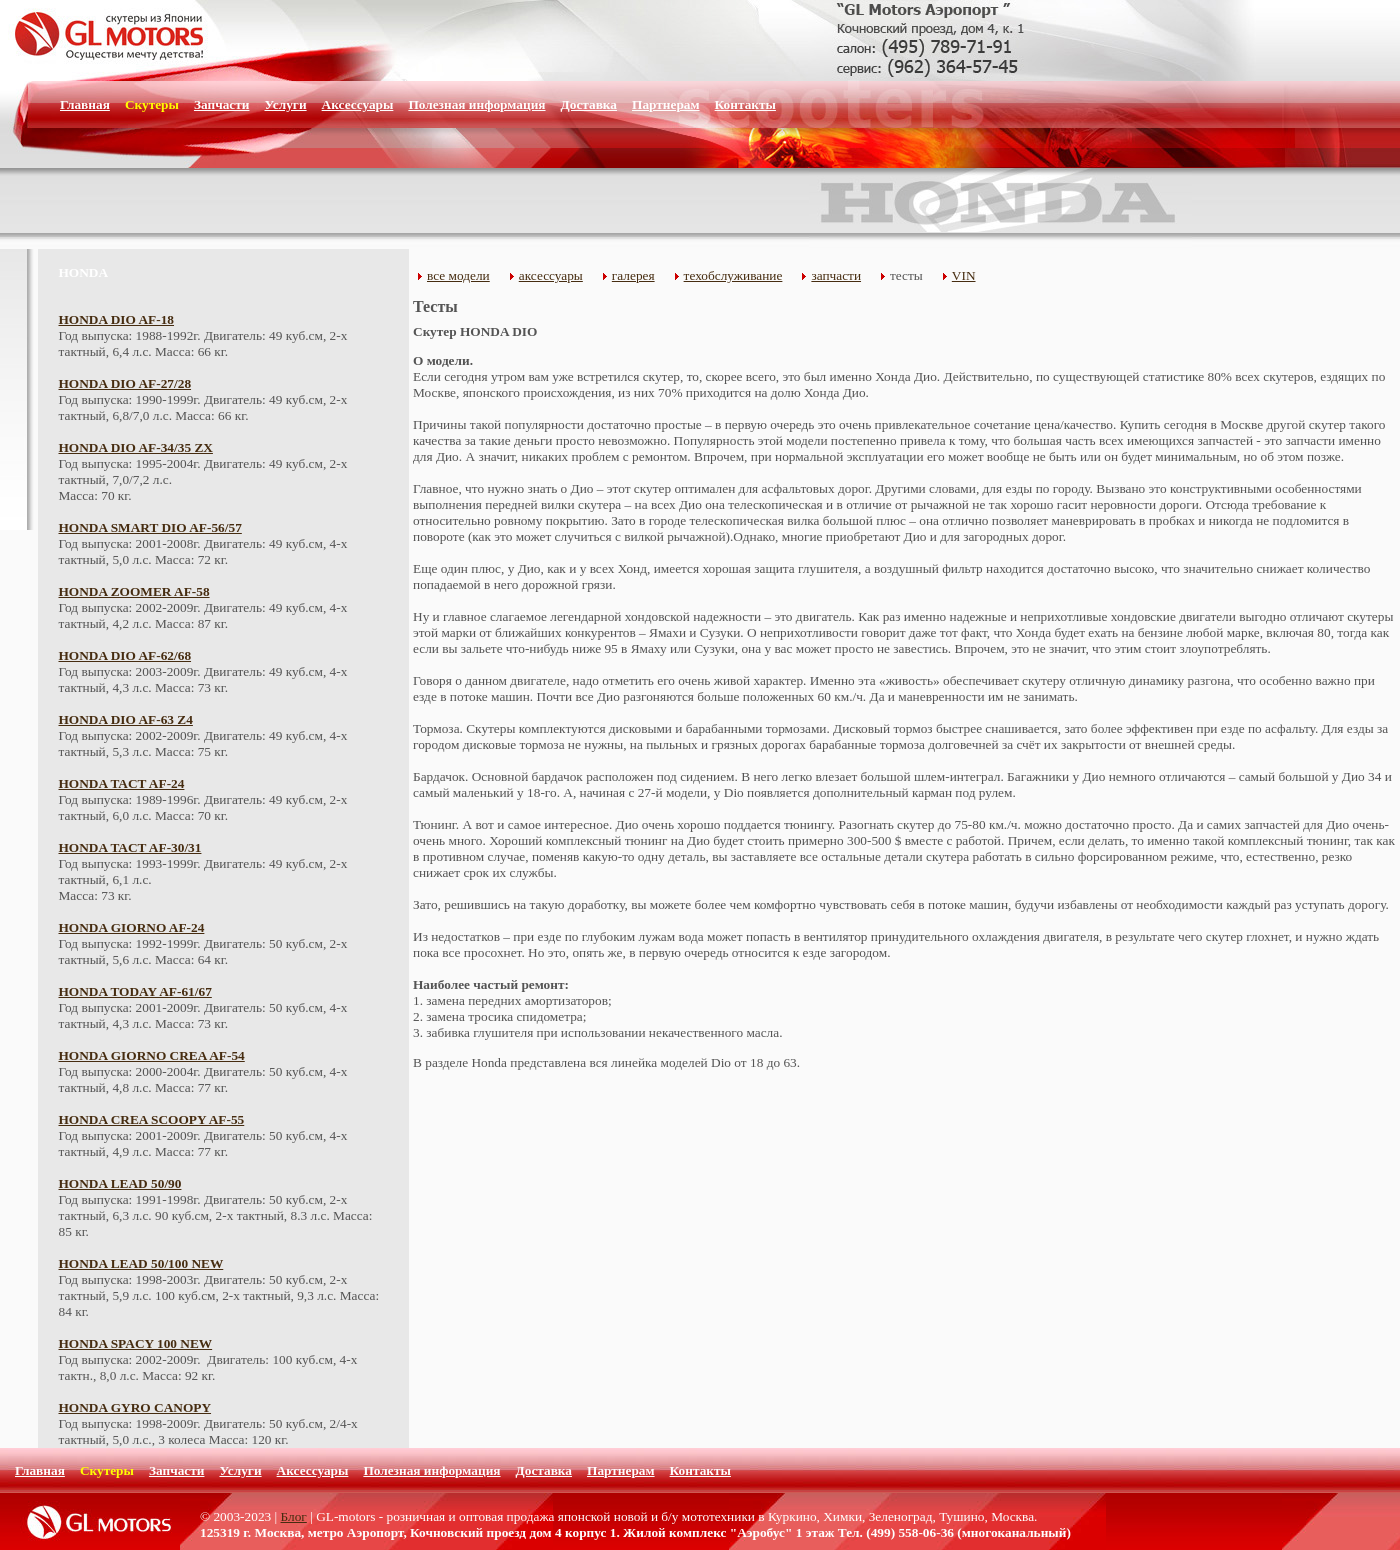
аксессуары (551, 275)
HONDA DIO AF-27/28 (125, 383)
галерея (633, 275)
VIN (964, 275)
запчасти (836, 275)
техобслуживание (733, 275)
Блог (294, 1516)
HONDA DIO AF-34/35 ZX (136, 447)
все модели (458, 275)
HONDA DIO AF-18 (117, 319)
